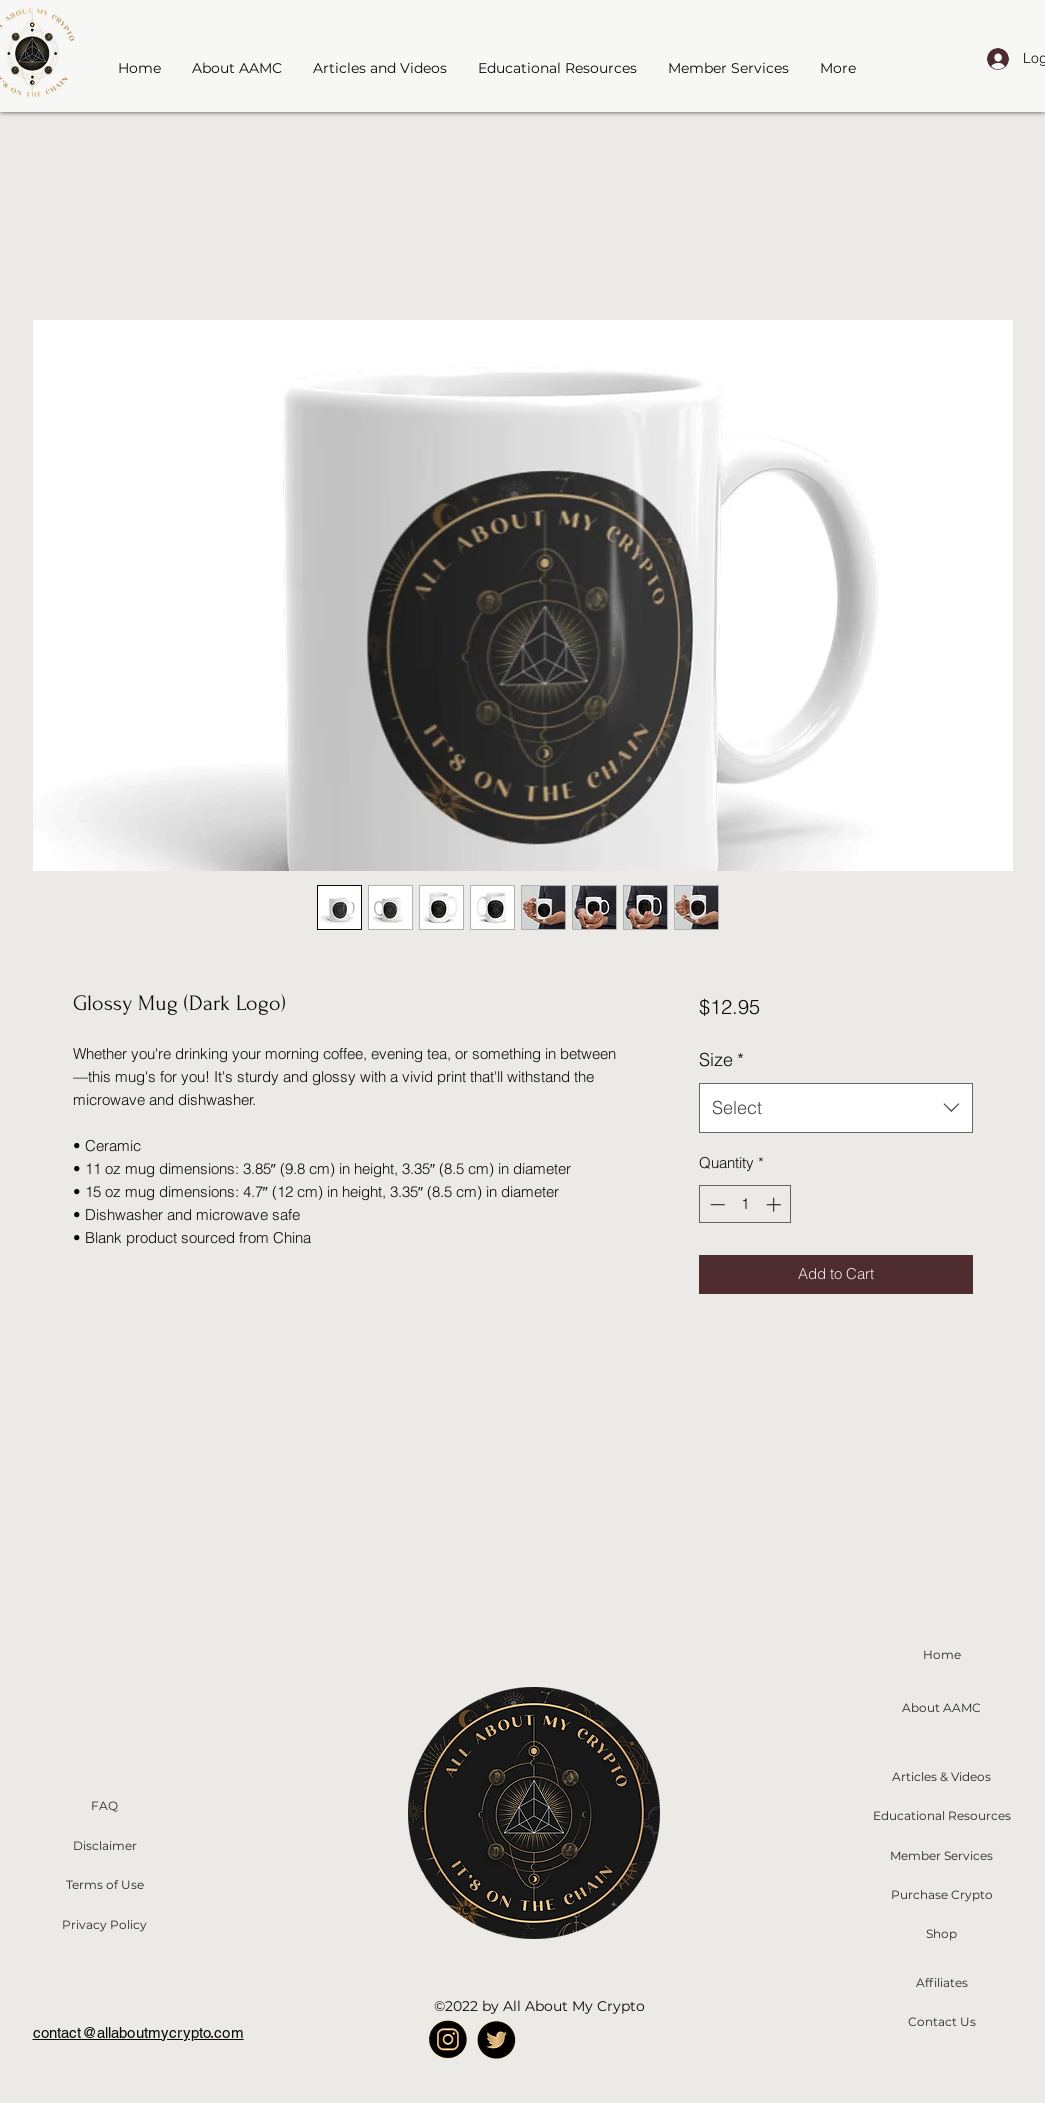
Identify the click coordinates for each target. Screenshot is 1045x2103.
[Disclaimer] (105, 1846)
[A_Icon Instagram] (447, 2039)
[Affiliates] (942, 1983)
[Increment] (775, 1204)
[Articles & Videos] (942, 1777)
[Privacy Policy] (105, 1925)
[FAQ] (105, 1806)
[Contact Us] (942, 2022)
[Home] (942, 1654)
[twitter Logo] (496, 2039)
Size (721, 1059)
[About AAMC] (942, 1707)
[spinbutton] (745, 1204)
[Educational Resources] (942, 1816)
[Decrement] (715, 1204)
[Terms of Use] (105, 1885)
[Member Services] (942, 1856)
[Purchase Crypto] (942, 1895)
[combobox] (835, 1108)
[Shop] (942, 1934)
